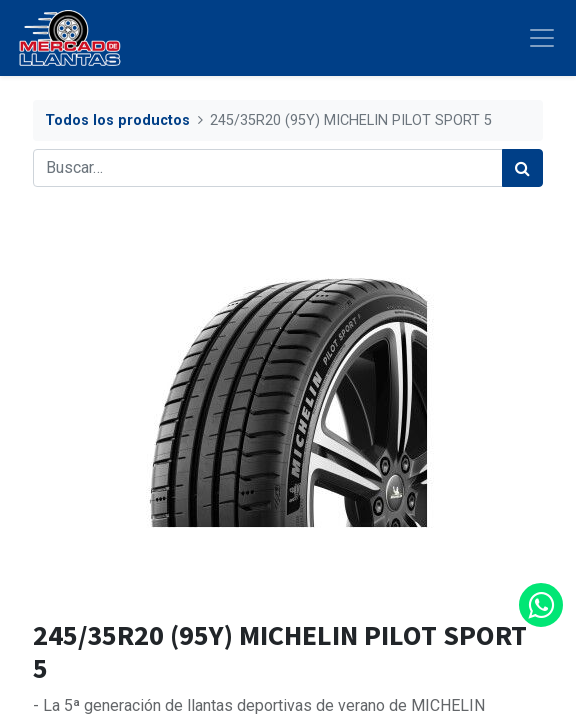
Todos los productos (117, 120)
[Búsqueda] (522, 168)
